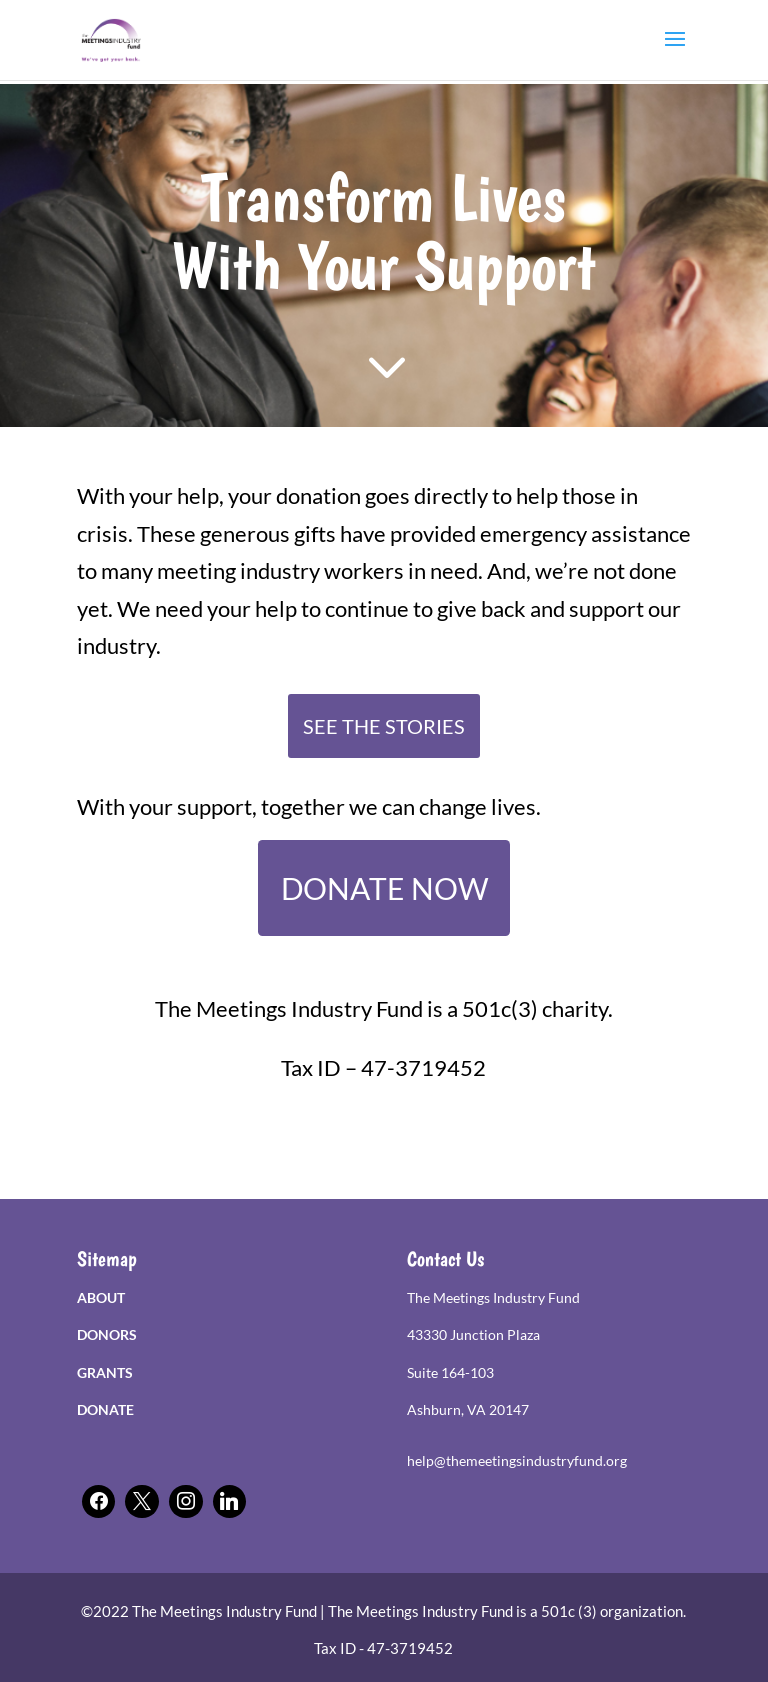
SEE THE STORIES (384, 726)
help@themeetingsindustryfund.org (517, 1460)
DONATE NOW (383, 888)
